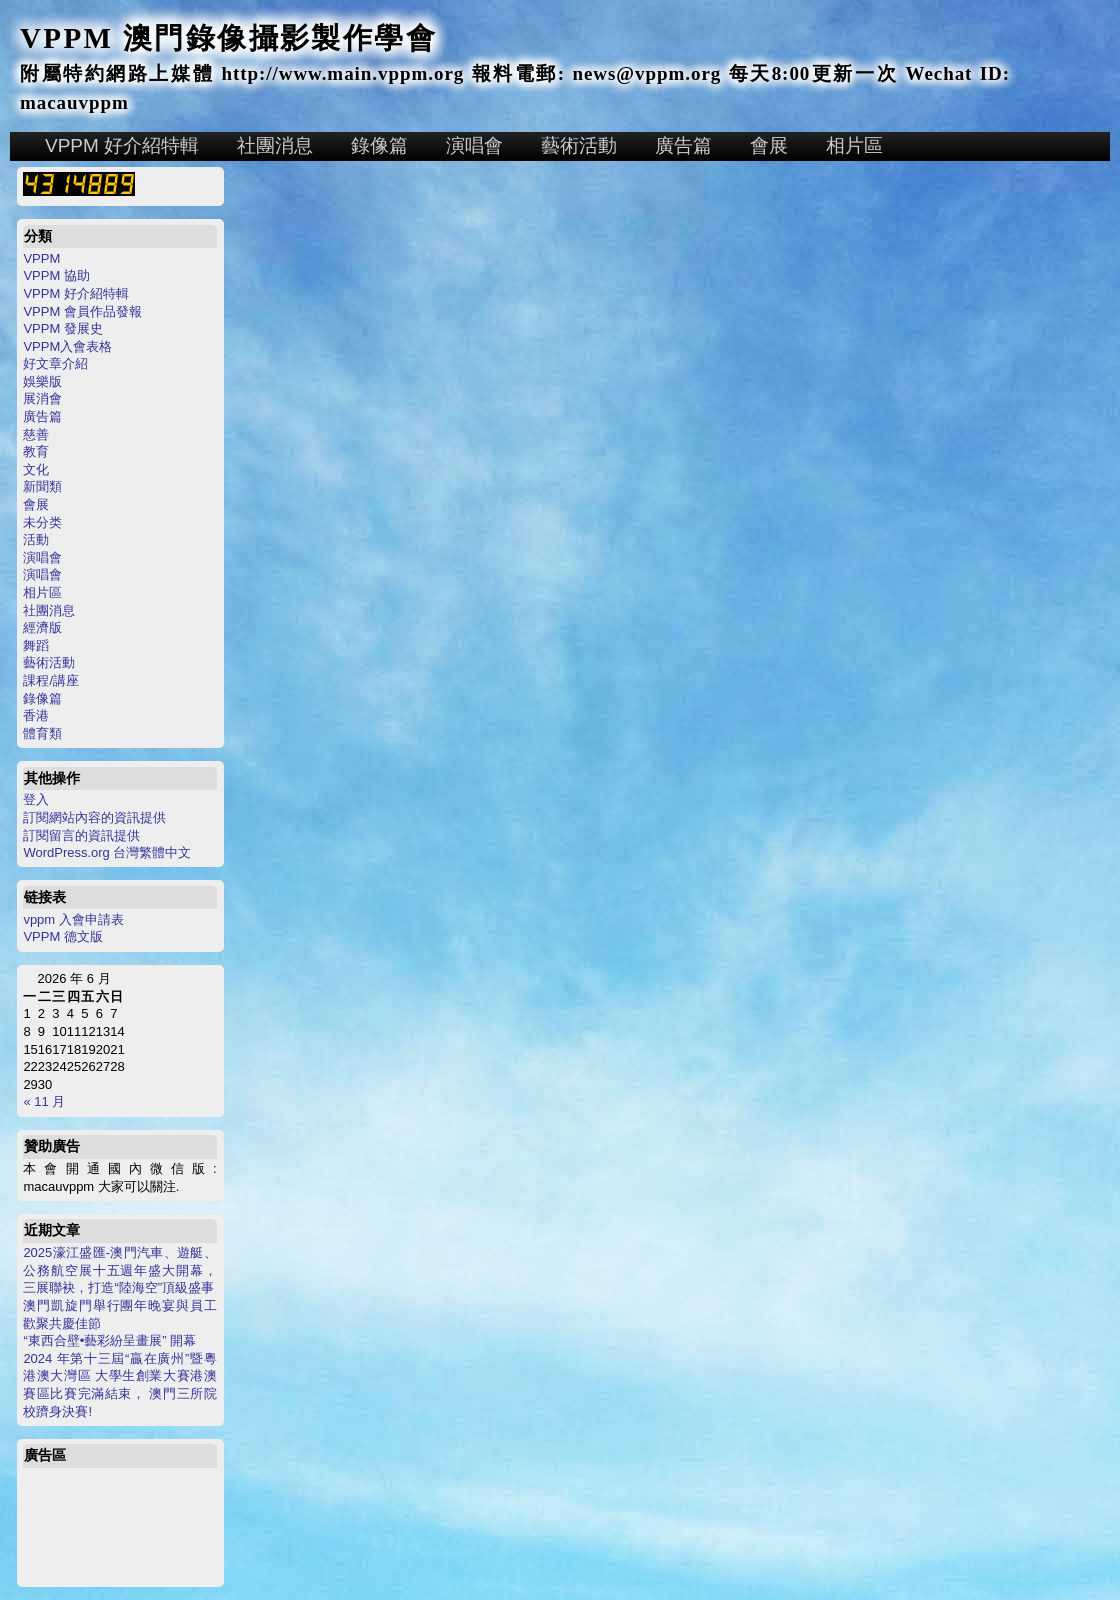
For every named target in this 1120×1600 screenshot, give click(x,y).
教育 (36, 451)
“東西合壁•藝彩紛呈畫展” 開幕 (109, 1340)
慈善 (36, 434)
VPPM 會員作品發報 (82, 311)
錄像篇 (379, 145)
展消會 (42, 398)
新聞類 (42, 486)
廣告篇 (683, 145)
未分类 (42, 522)
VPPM (41, 258)
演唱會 (474, 145)
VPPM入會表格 (67, 346)
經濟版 (42, 627)
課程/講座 (51, 680)
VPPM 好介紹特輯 (122, 145)
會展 (769, 145)
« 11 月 (44, 1101)
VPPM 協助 (56, 275)
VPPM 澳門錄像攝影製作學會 (228, 38)
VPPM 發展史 (62, 328)
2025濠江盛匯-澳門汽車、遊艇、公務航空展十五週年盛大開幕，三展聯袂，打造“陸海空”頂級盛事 (119, 1270)
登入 (36, 799)
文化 (36, 469)
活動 (36, 539)
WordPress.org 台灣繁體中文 (107, 852)
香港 (36, 715)
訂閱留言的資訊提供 (81, 835)
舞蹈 (36, 645)
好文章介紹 (55, 363)
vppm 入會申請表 (73, 919)
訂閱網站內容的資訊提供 (94, 817)
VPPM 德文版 (62, 936)
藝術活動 (579, 145)
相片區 (854, 145)
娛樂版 (42, 381)
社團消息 (275, 145)
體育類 (42, 733)
